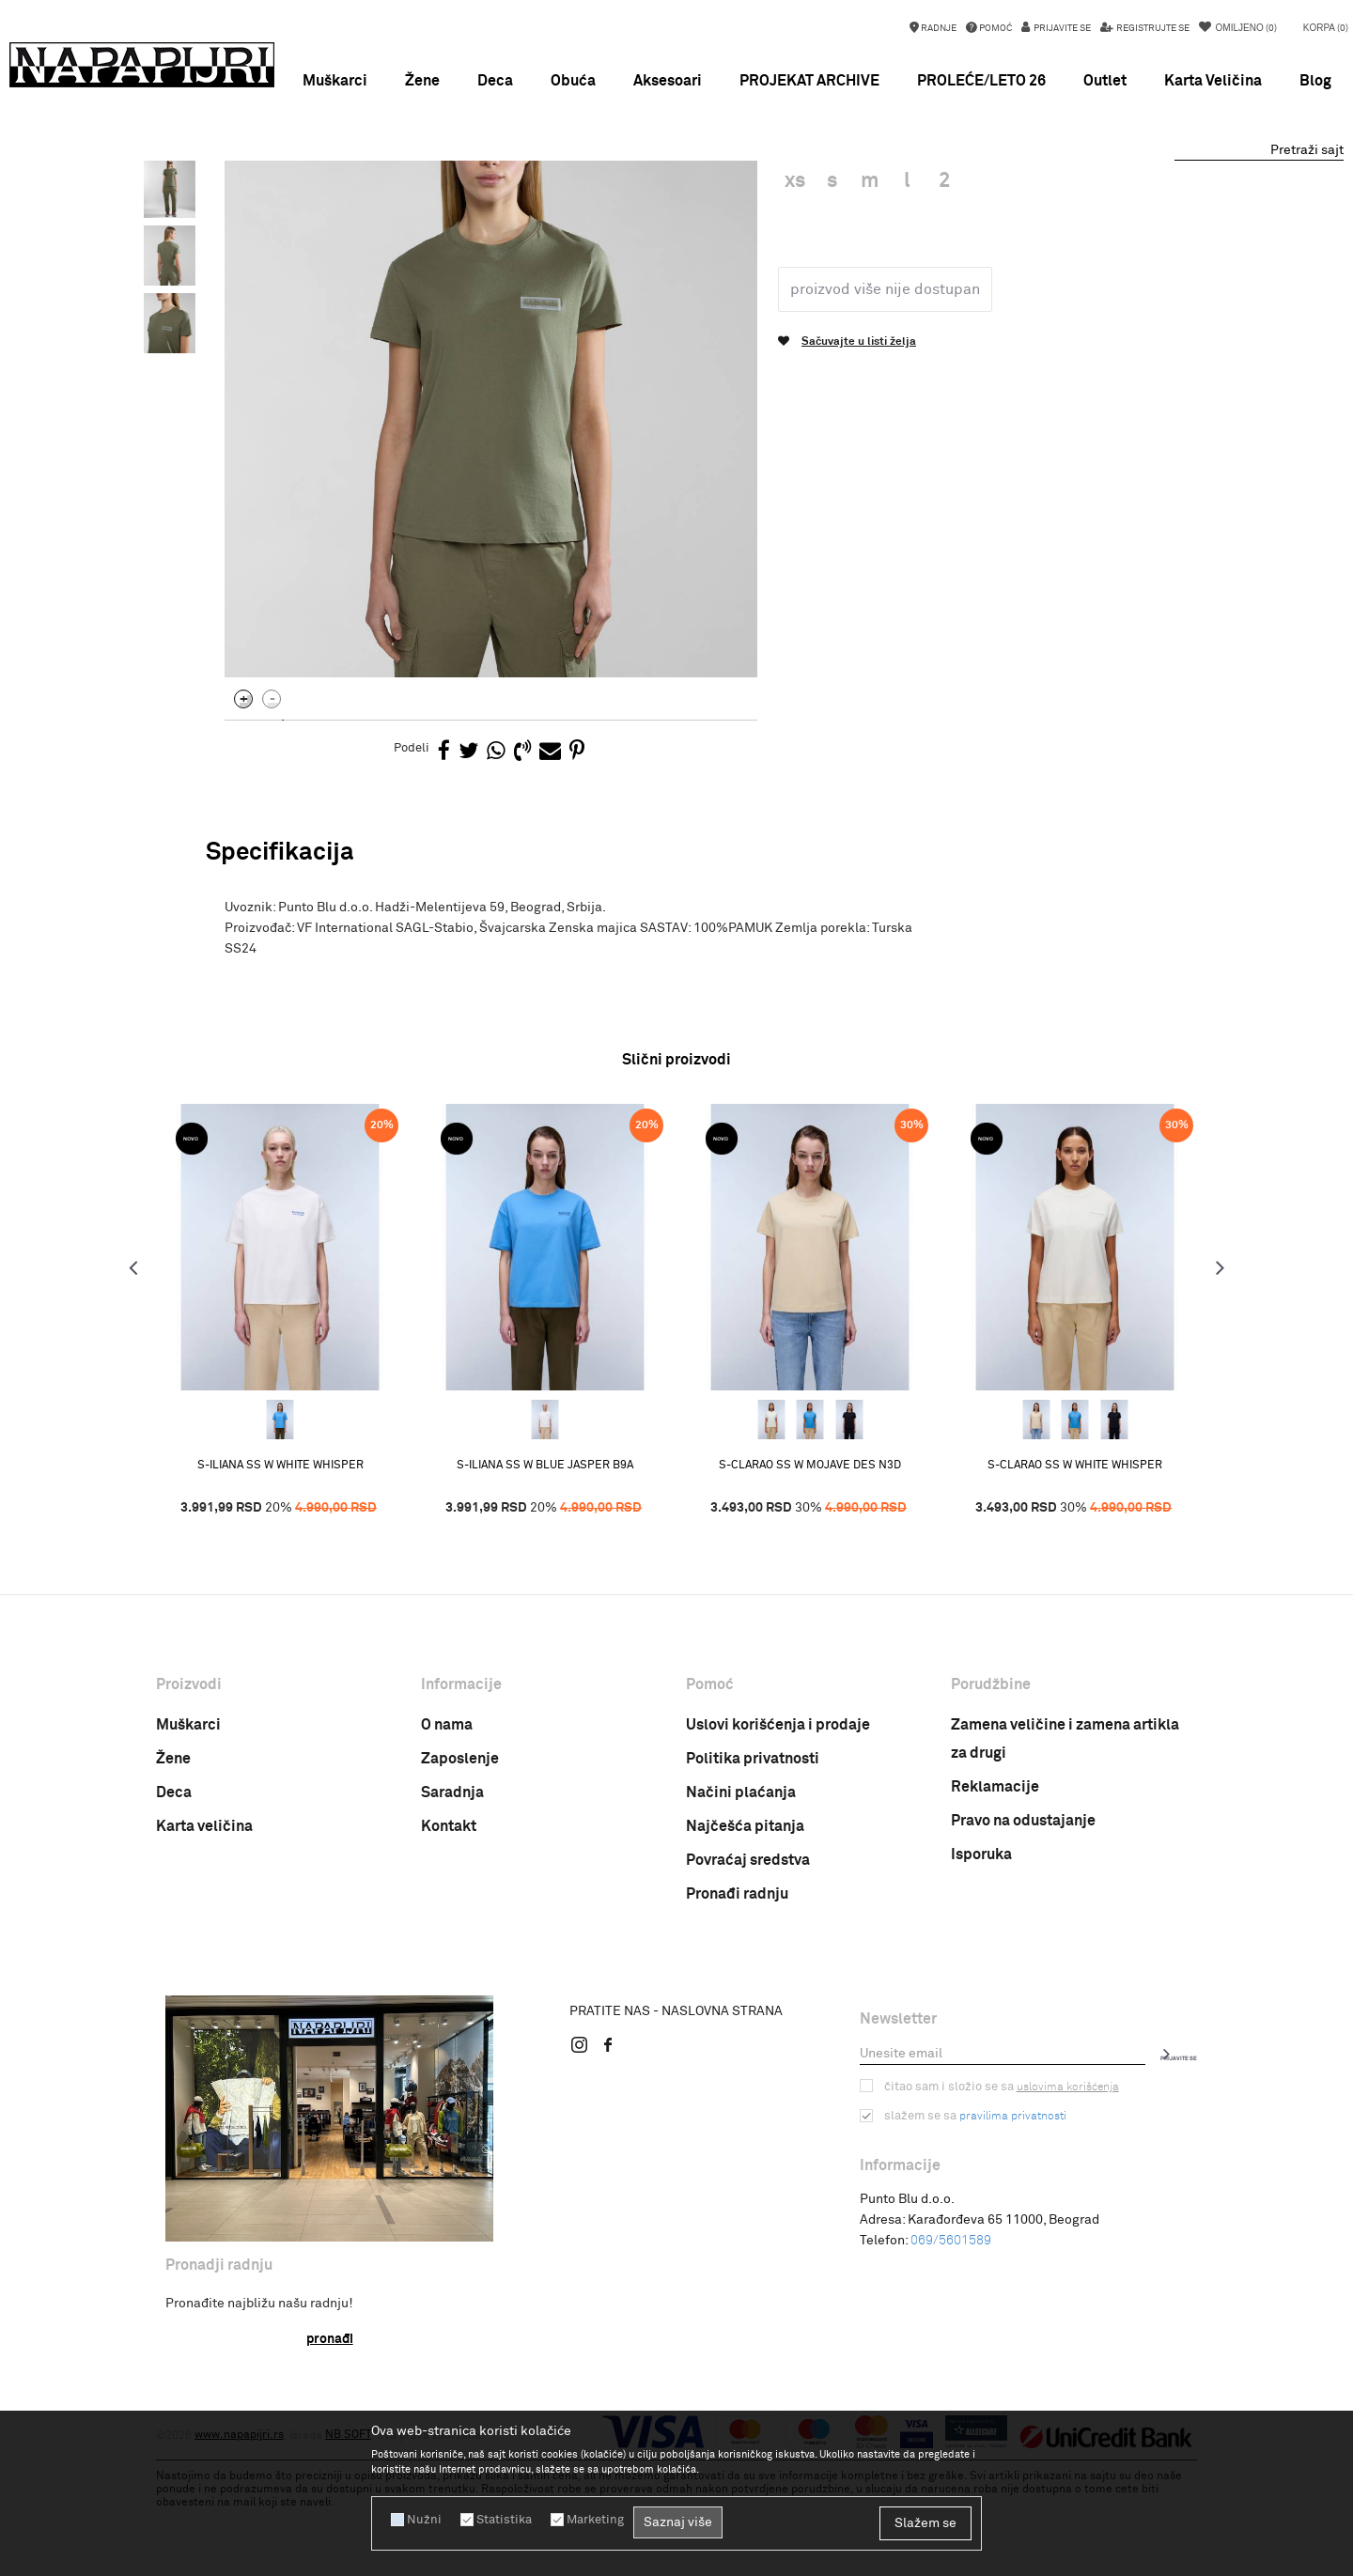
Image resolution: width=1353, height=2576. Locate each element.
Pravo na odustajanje (1023, 1935)
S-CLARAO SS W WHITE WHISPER (1058, 1579)
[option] (676, 179)
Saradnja (452, 1907)
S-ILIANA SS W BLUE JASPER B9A (550, 1579)
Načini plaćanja (741, 1907)
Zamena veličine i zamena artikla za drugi (1065, 1853)
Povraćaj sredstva (748, 1974)
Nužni (422, 2519)
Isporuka (981, 1969)
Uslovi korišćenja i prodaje (778, 1839)
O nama (447, 1839)
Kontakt (448, 1940)
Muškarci (188, 1839)
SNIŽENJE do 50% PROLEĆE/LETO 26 (675, 178)
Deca (174, 1907)
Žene (173, 1873)
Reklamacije (995, 1901)
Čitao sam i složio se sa (997, 2201)
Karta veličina (204, 1940)
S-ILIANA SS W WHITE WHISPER (297, 1579)
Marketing (586, 2519)
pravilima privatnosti (1008, 2230)
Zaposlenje (460, 1873)
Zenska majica (500, 205)
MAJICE (428, 205)
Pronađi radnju (737, 2008)
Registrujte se (1152, 28)
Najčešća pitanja (745, 1940)
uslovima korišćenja (1058, 2201)
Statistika (498, 2519)
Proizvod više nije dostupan (881, 448)
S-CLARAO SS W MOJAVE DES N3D (804, 1579)
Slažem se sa (973, 2230)
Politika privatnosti (752, 1873)
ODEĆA (375, 205)
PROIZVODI (315, 205)
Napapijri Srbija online (214, 205)
